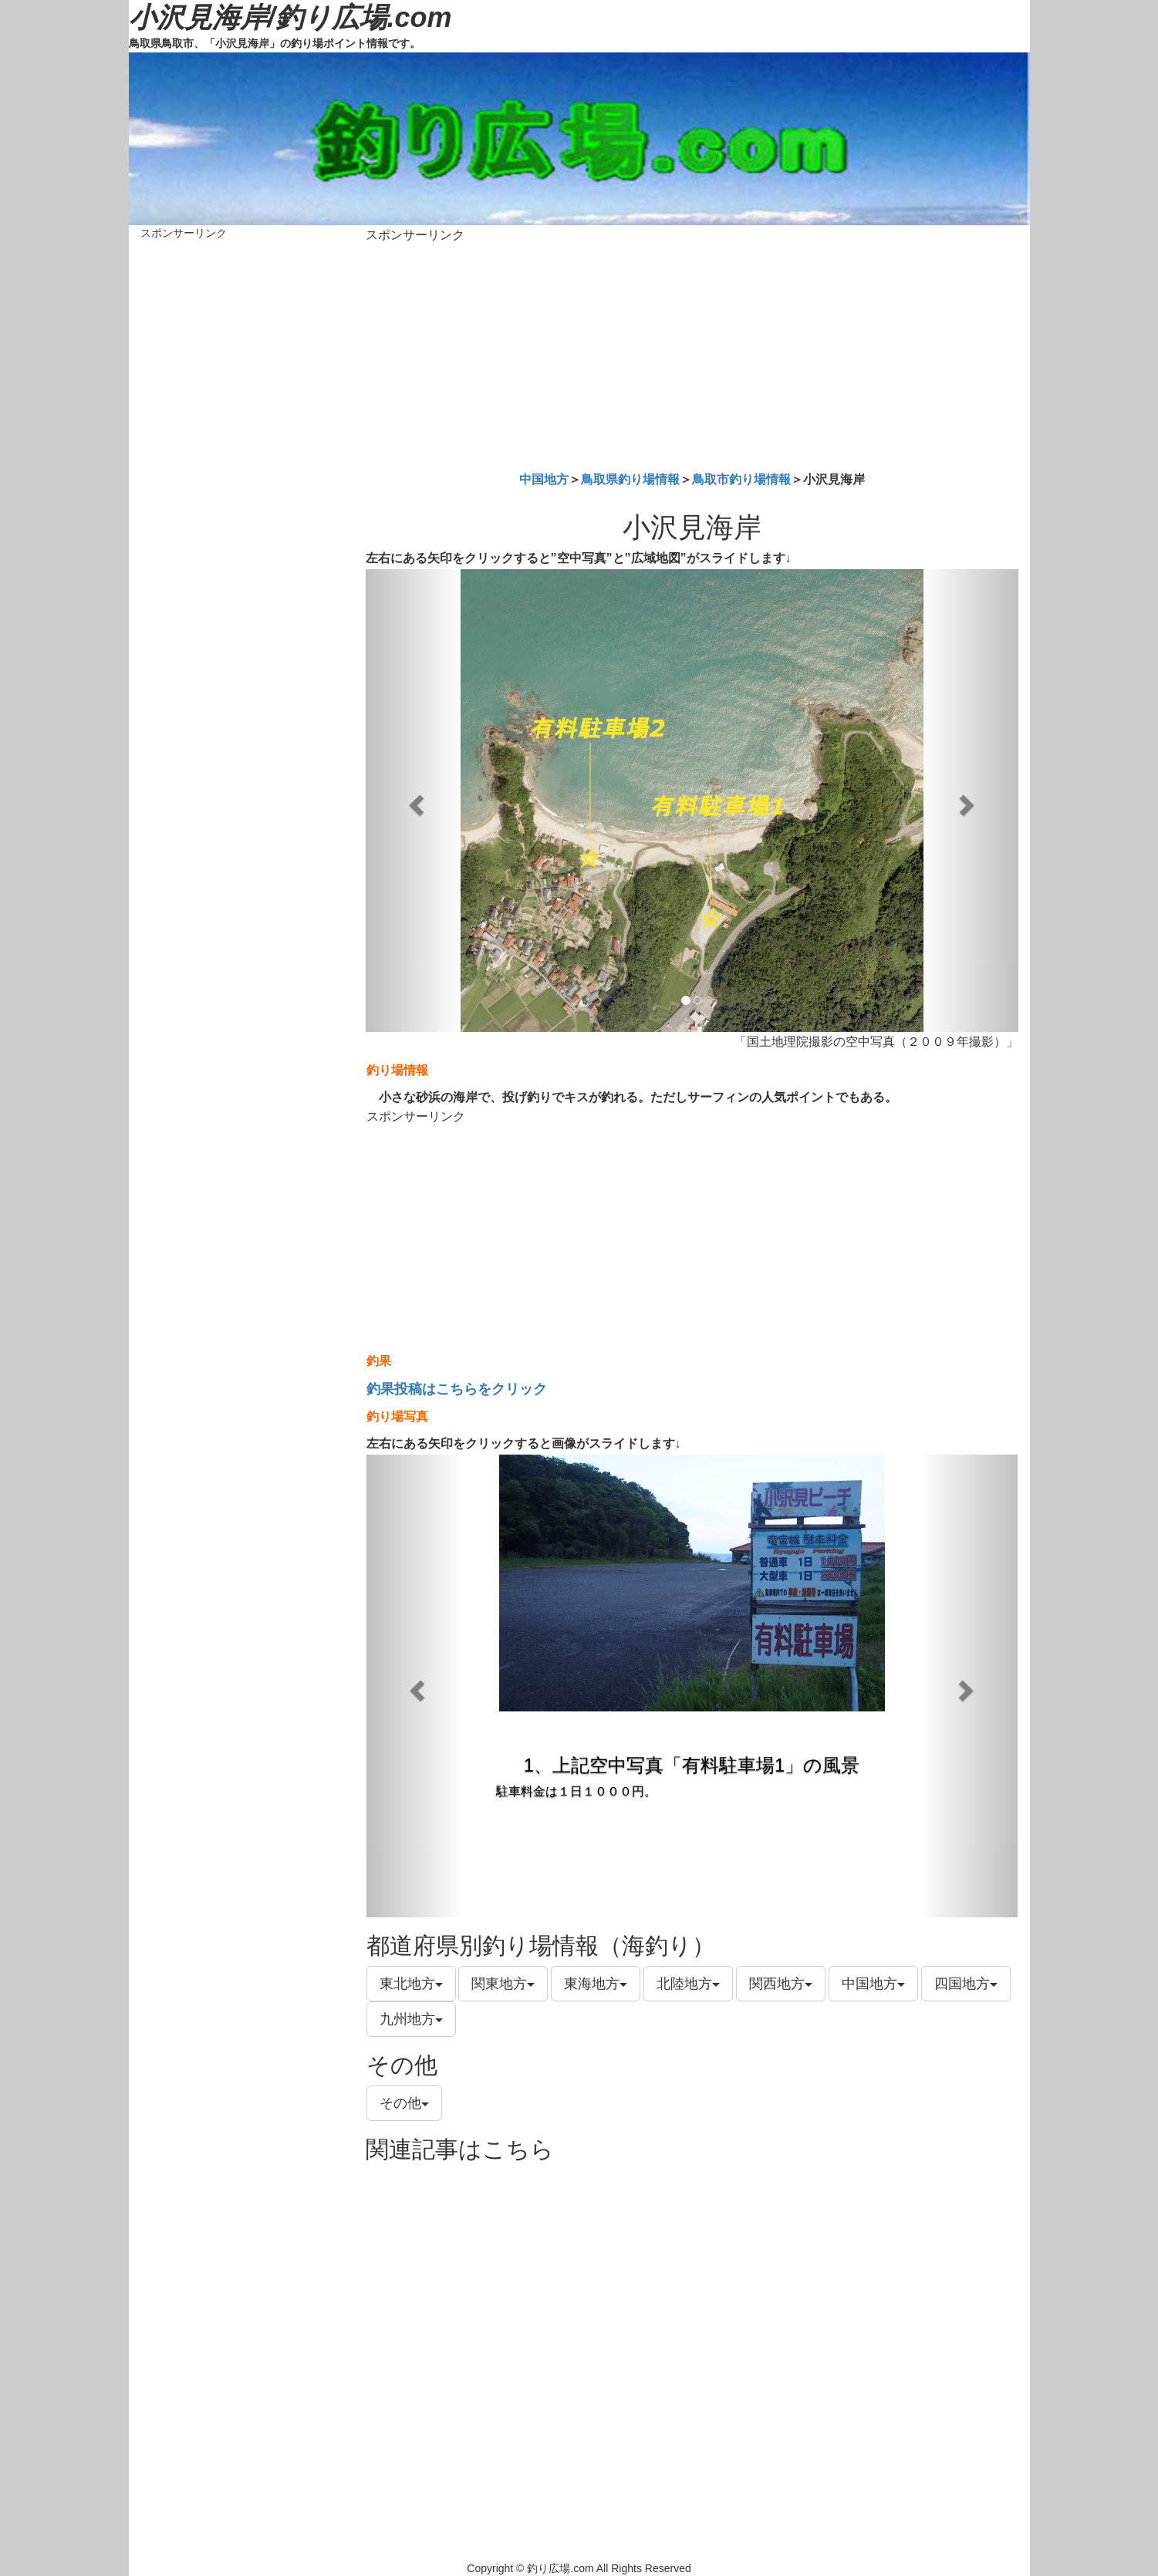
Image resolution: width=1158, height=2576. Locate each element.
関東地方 (503, 1983)
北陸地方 (688, 1983)
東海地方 (595, 1983)
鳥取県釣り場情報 (630, 479)
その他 (404, 2103)
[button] (415, 800)
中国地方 (544, 479)
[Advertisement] (692, 354)
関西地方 (780, 1983)
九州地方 (411, 2019)
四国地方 (966, 1983)
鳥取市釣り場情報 (741, 479)
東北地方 (411, 1983)
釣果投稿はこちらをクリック (456, 1389)
